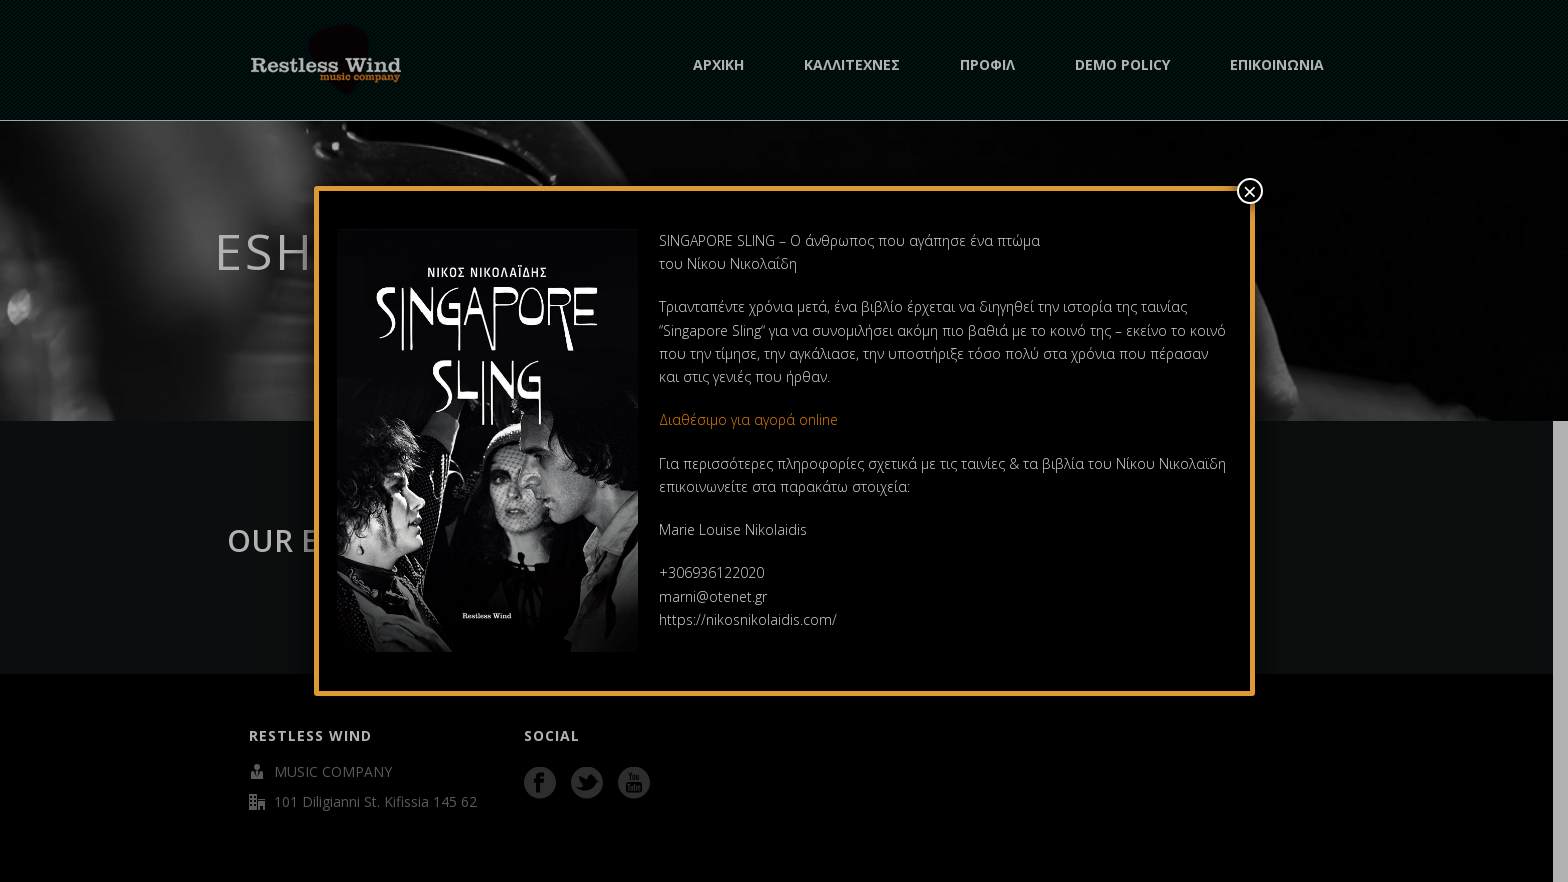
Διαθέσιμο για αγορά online (750, 419)
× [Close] (1250, 191)
